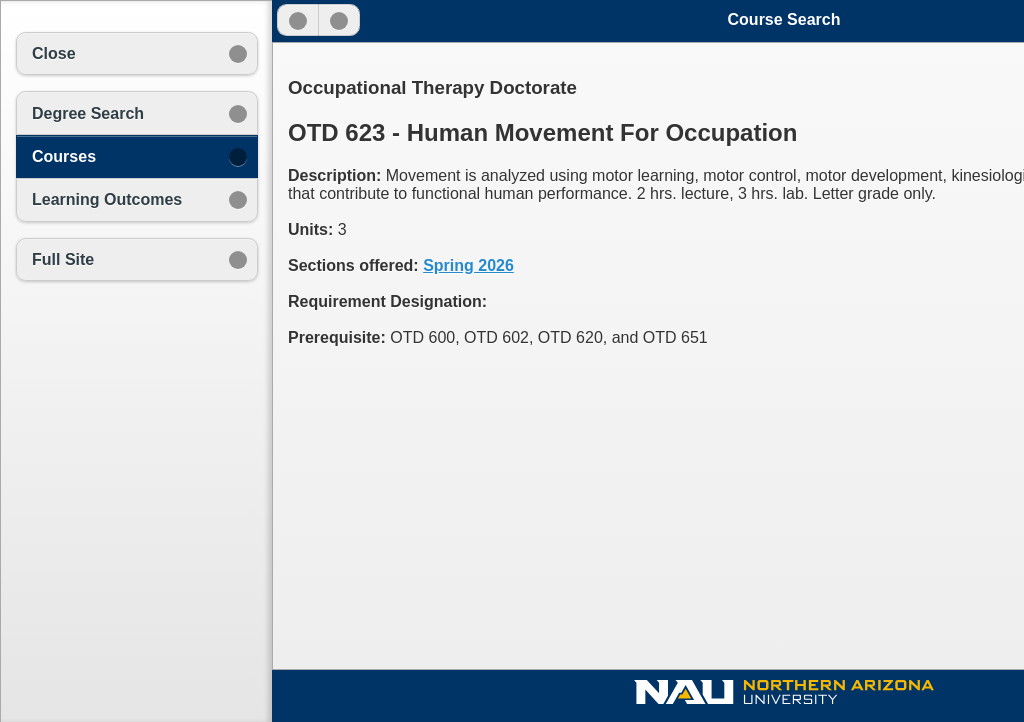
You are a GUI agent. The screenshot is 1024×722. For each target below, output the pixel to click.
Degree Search (88, 113)
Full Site (63, 259)
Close (54, 53)
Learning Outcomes (107, 199)
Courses (64, 156)
